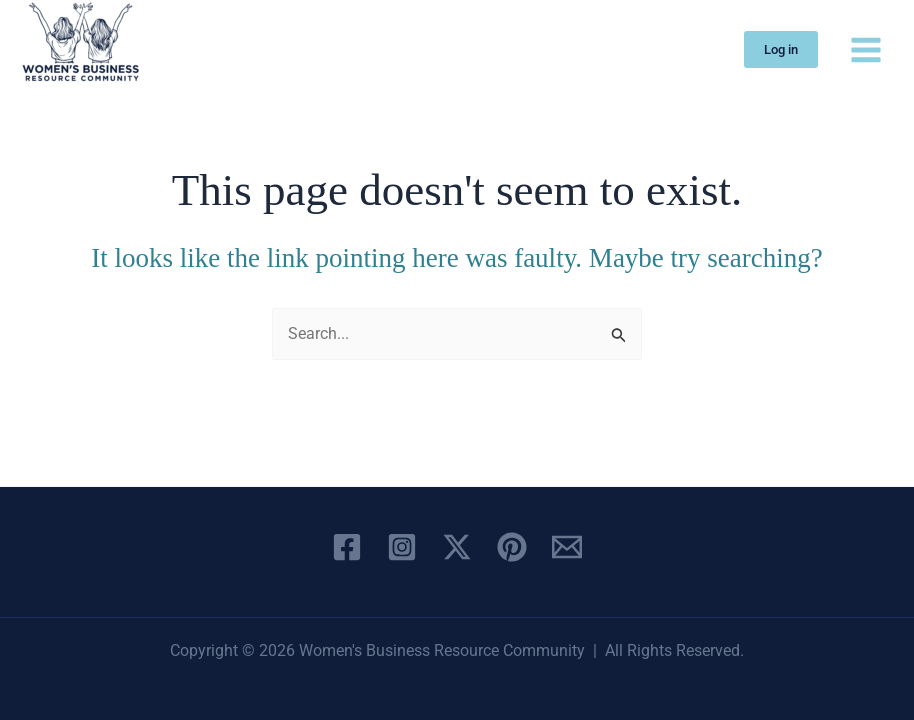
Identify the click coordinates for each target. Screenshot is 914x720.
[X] (457, 547)
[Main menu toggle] (866, 49)
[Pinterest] (512, 547)
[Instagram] (402, 547)
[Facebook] (347, 547)
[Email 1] (567, 547)
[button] (781, 49)
